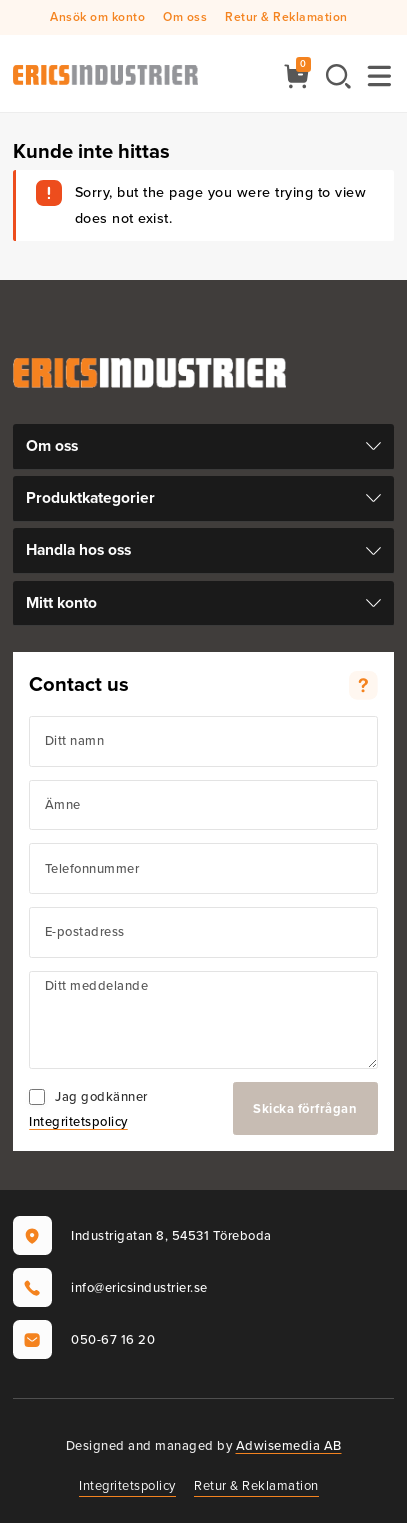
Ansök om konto (97, 17)
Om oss (185, 17)
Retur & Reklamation (286, 17)
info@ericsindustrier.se (110, 1287)
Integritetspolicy (78, 1121)
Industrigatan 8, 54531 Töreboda (142, 1235)
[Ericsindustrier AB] (105, 73)
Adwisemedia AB (289, 1445)
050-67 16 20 (84, 1339)
